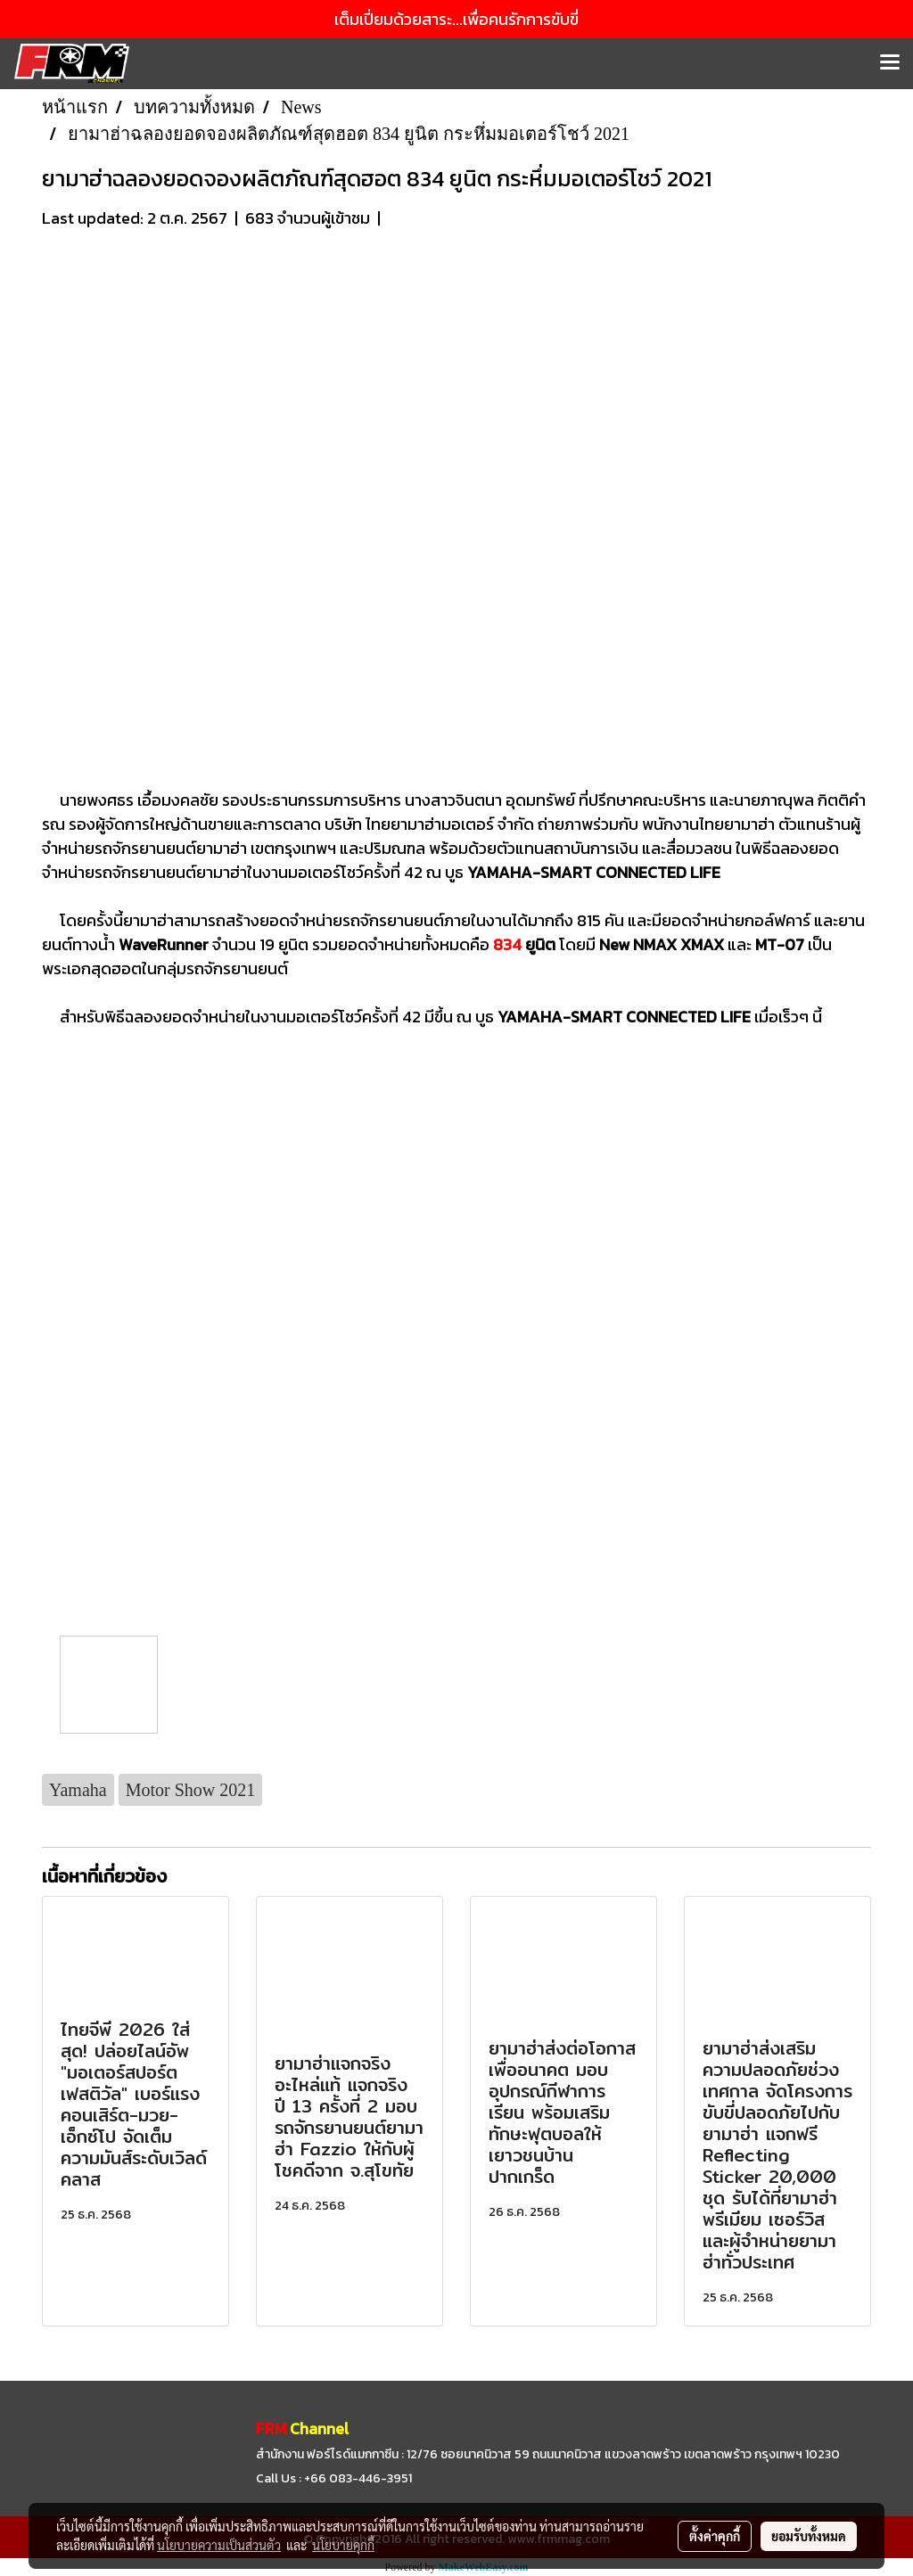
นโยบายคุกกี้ (343, 2545)
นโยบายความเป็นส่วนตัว (219, 2545)
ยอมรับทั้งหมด (808, 2536)
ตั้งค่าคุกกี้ (714, 2536)
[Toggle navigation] (889, 63)
